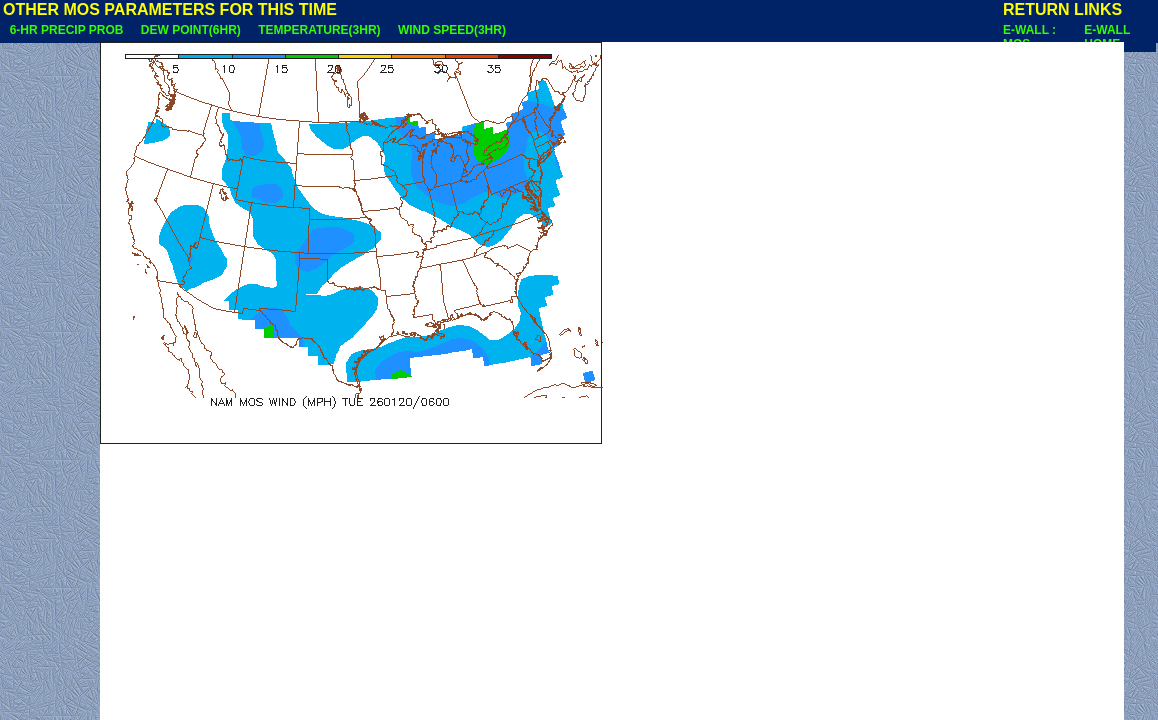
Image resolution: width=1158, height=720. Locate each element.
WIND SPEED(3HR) (451, 30)
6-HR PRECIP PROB (66, 30)
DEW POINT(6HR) (190, 30)
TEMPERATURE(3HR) (319, 30)
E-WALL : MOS (1029, 37)
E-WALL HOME (1107, 37)
